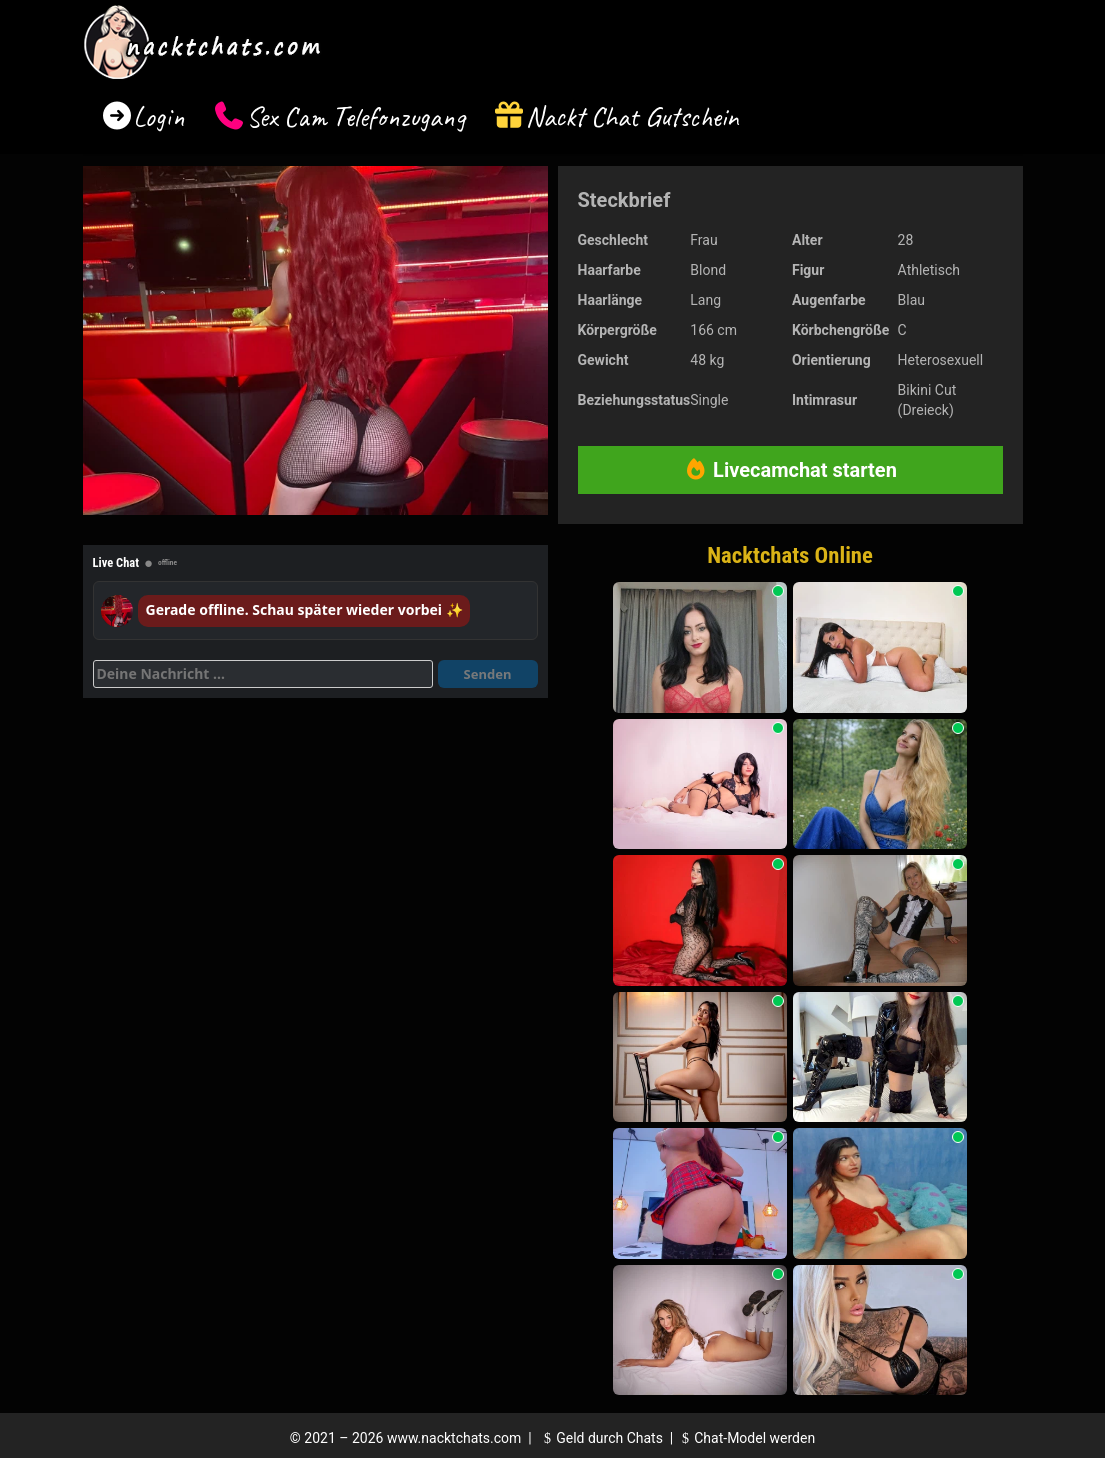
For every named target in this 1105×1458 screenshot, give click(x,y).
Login (159, 116)
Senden (488, 674)
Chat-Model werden (746, 1438)
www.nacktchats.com (454, 1438)
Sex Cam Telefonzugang (355, 116)
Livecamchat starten (790, 470)
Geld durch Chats (601, 1438)
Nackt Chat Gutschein (632, 116)
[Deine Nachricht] (263, 674)
